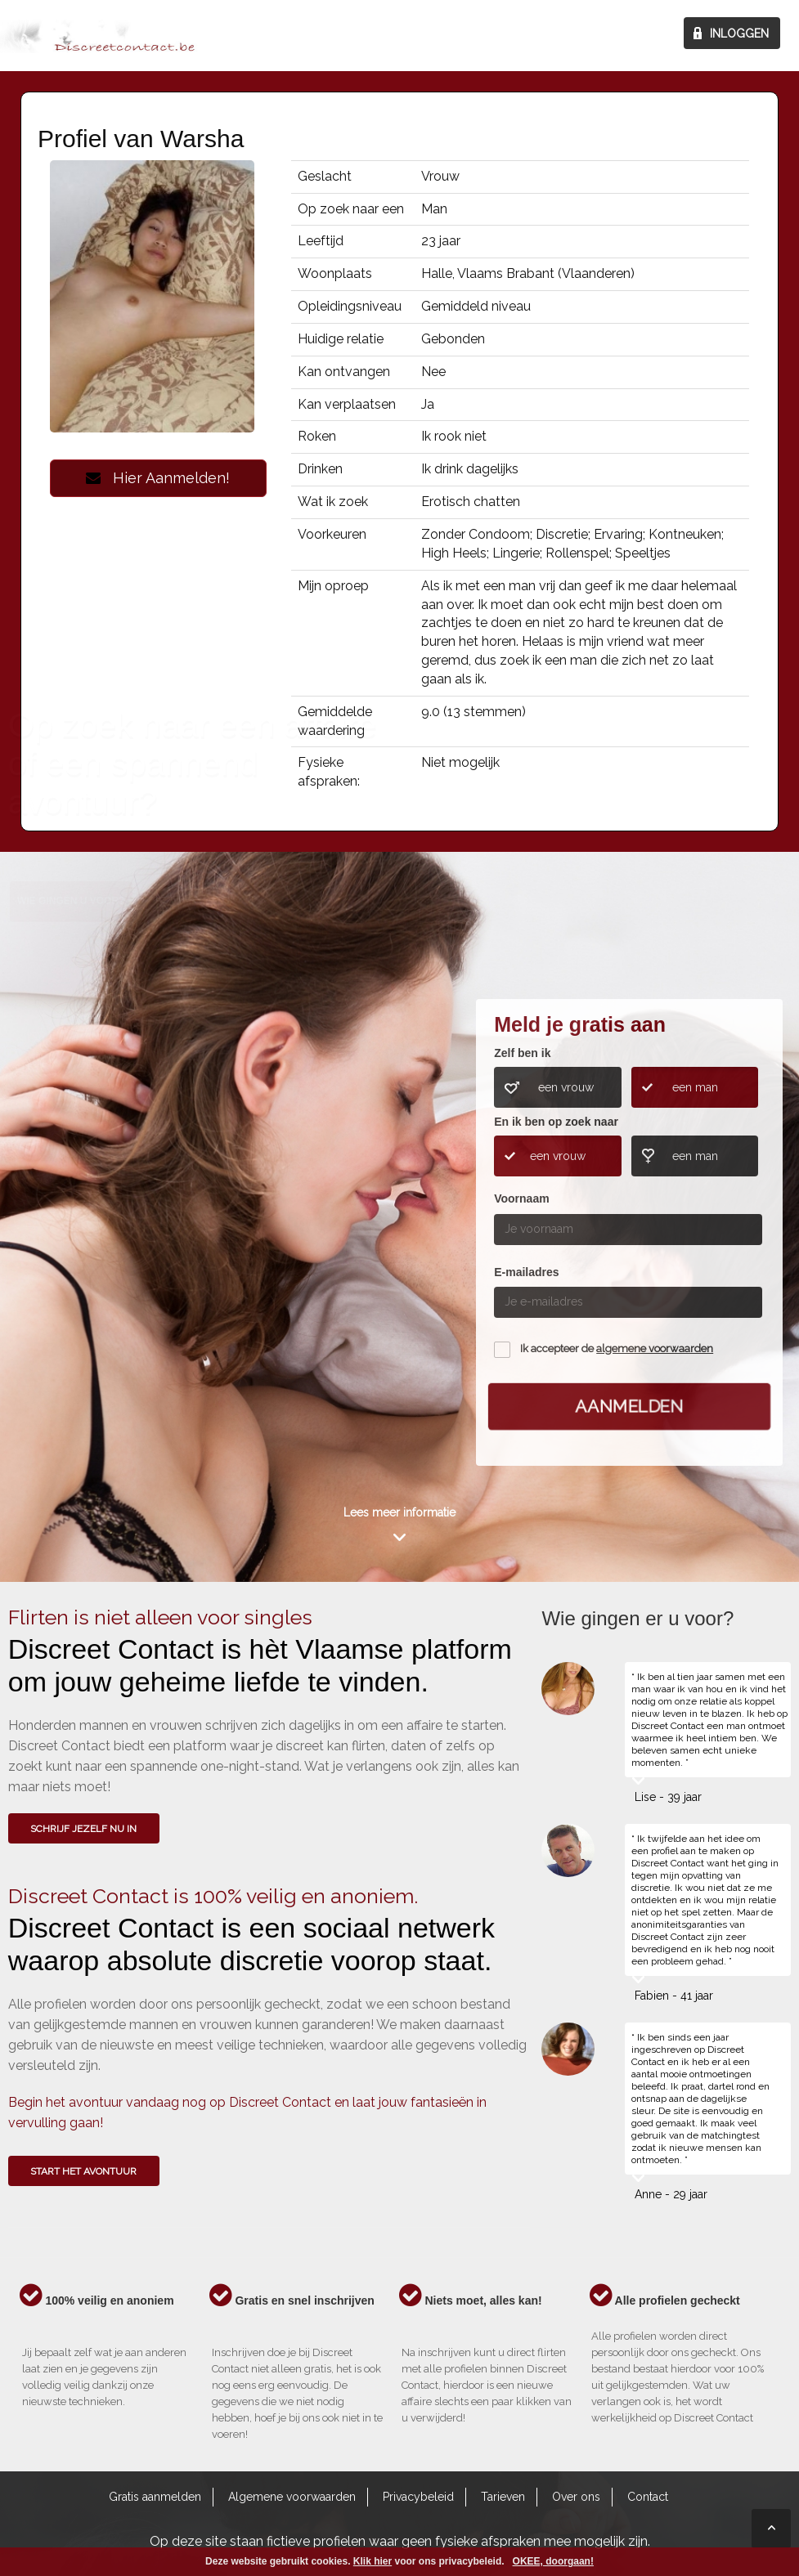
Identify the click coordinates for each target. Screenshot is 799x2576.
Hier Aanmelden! (158, 477)
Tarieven (503, 2496)
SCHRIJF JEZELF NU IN (83, 1829)
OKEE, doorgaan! (553, 2561)
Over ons (576, 2496)
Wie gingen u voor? (70, 1148)
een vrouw (566, 1087)
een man (695, 1087)
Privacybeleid (418, 2496)
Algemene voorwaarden (292, 2496)
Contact (647, 2496)
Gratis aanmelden (155, 2496)
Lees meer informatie (399, 1512)
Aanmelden (629, 1405)
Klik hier (372, 2561)
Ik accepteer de (616, 1348)
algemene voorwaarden (654, 1348)
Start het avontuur (83, 2171)
